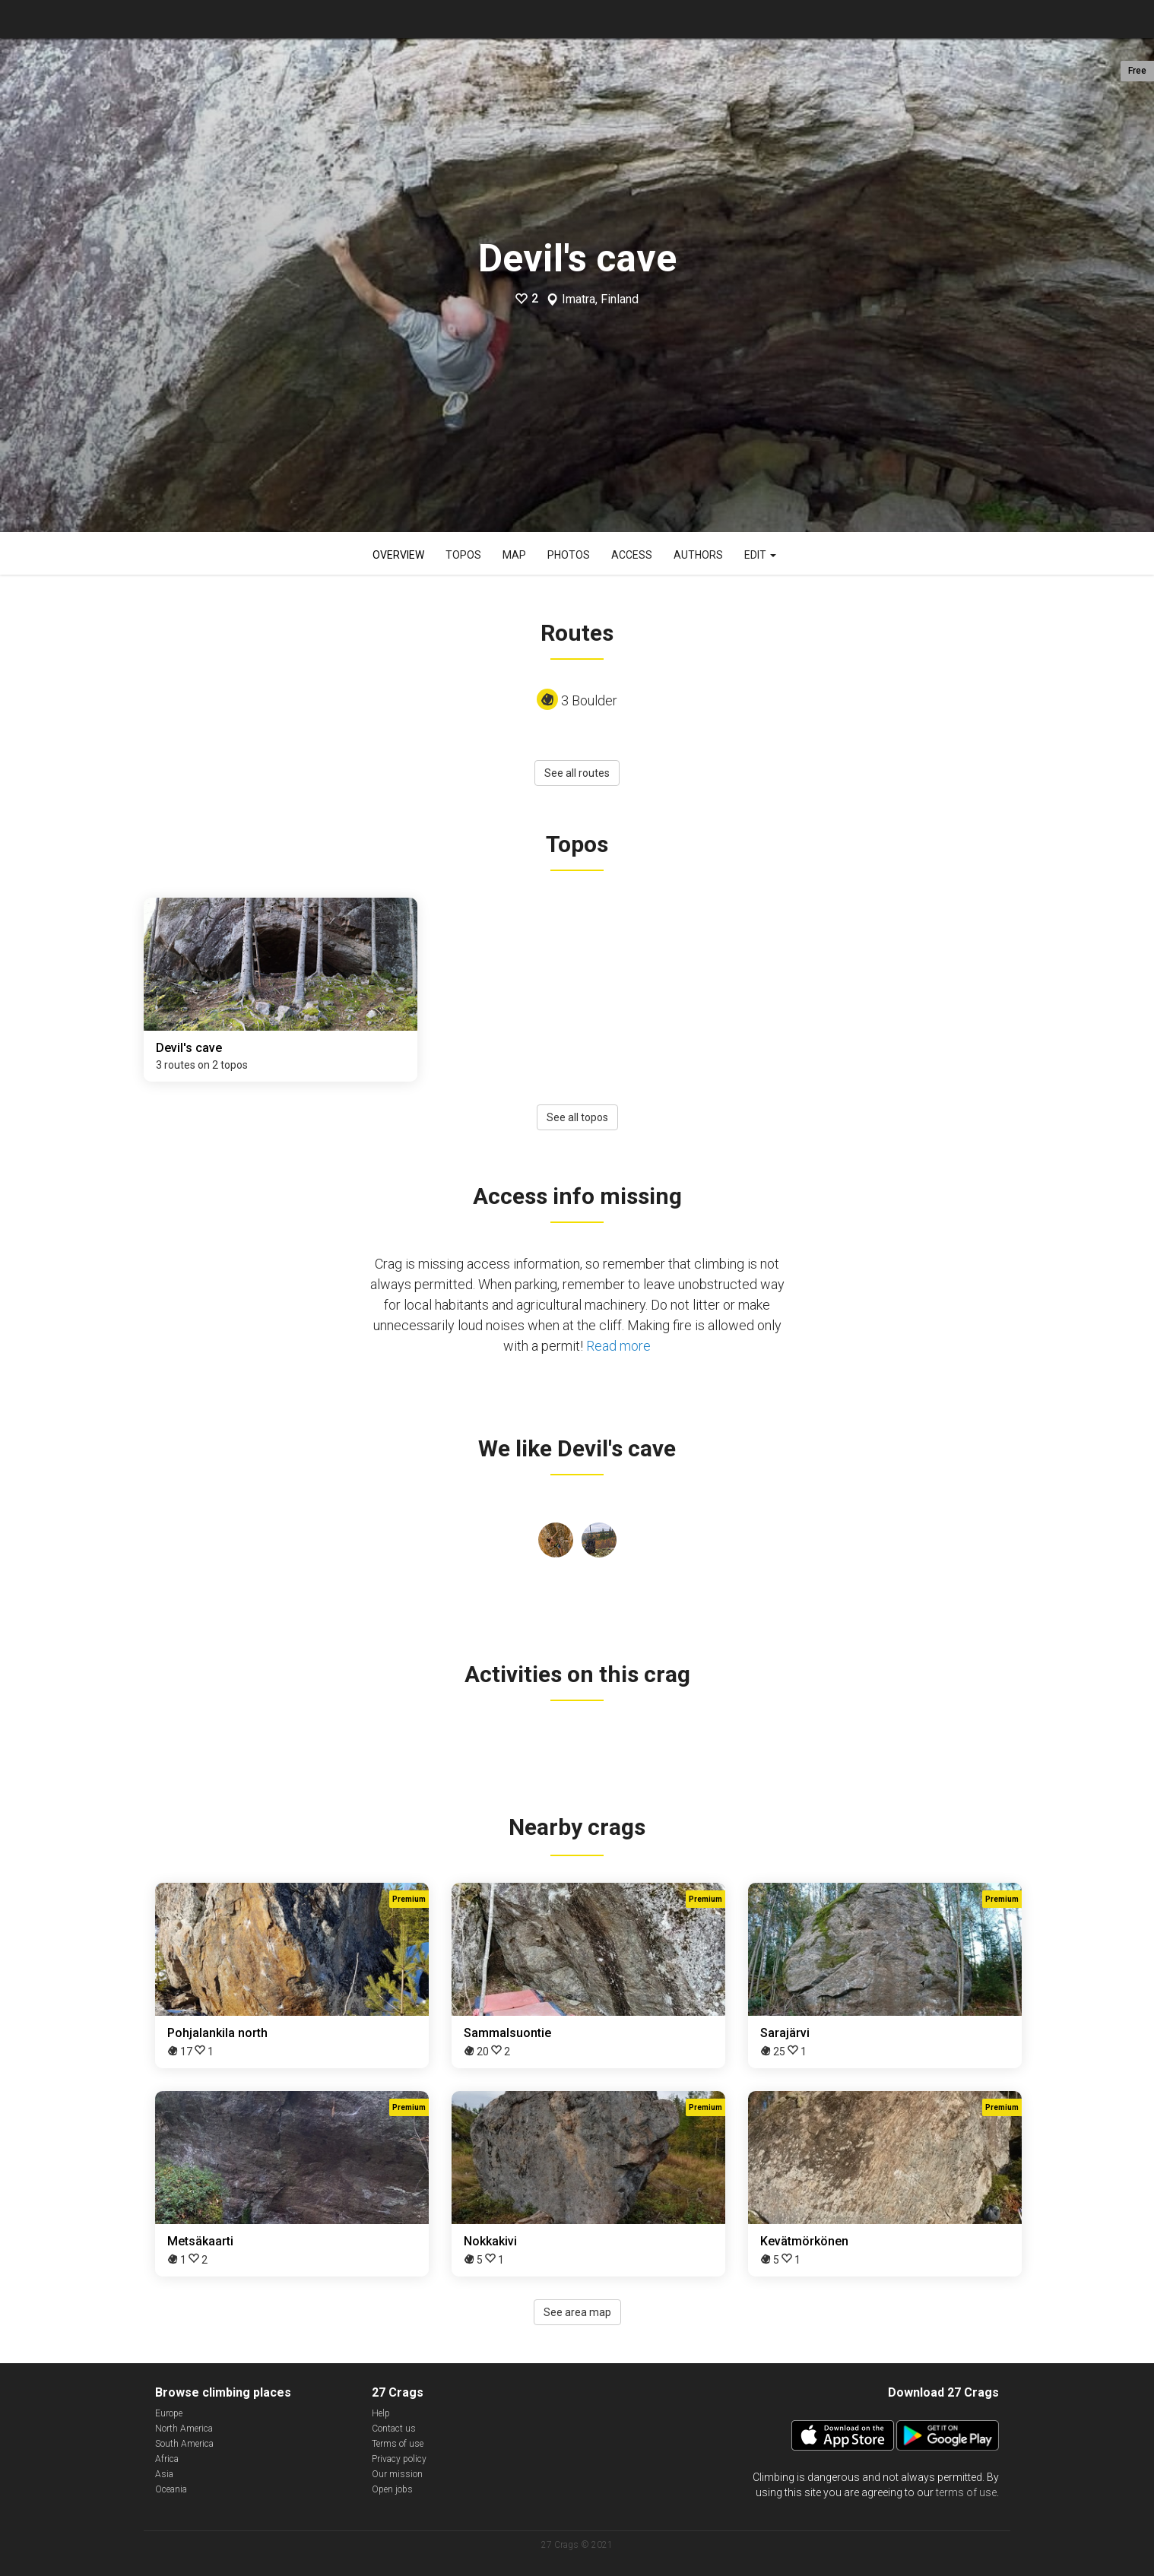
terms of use (966, 2492)
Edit (760, 555)
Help (381, 2413)
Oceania (171, 2489)
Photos (568, 555)
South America (184, 2443)
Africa (167, 2459)
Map (514, 555)
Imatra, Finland (600, 299)
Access (631, 555)
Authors (698, 555)
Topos (463, 555)
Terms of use (397, 2443)
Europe (168, 2413)
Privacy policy (399, 2459)
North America (184, 2428)
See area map (577, 2312)
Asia (164, 2474)
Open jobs (392, 2489)
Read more (618, 1346)
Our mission (397, 2474)
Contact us (394, 2428)
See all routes (577, 773)
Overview (398, 555)
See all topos (577, 1117)
